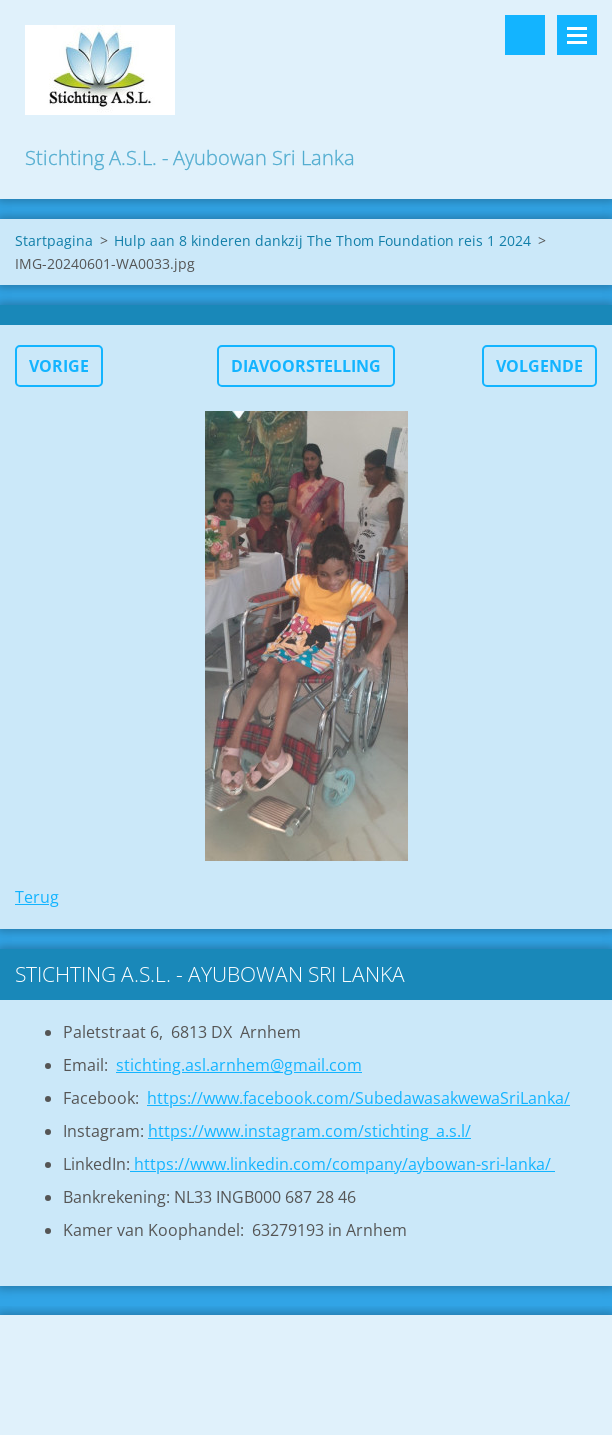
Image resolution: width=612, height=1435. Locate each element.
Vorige (59, 366)
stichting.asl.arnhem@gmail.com (239, 1065)
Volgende (539, 366)
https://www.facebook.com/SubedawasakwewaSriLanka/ (358, 1098)
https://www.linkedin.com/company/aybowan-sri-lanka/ (342, 1164)
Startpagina (54, 240)
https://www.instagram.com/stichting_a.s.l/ (309, 1131)
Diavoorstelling (306, 366)
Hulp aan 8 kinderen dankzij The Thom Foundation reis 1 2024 (322, 240)
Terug (37, 897)
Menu (577, 35)
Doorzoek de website (525, 35)
